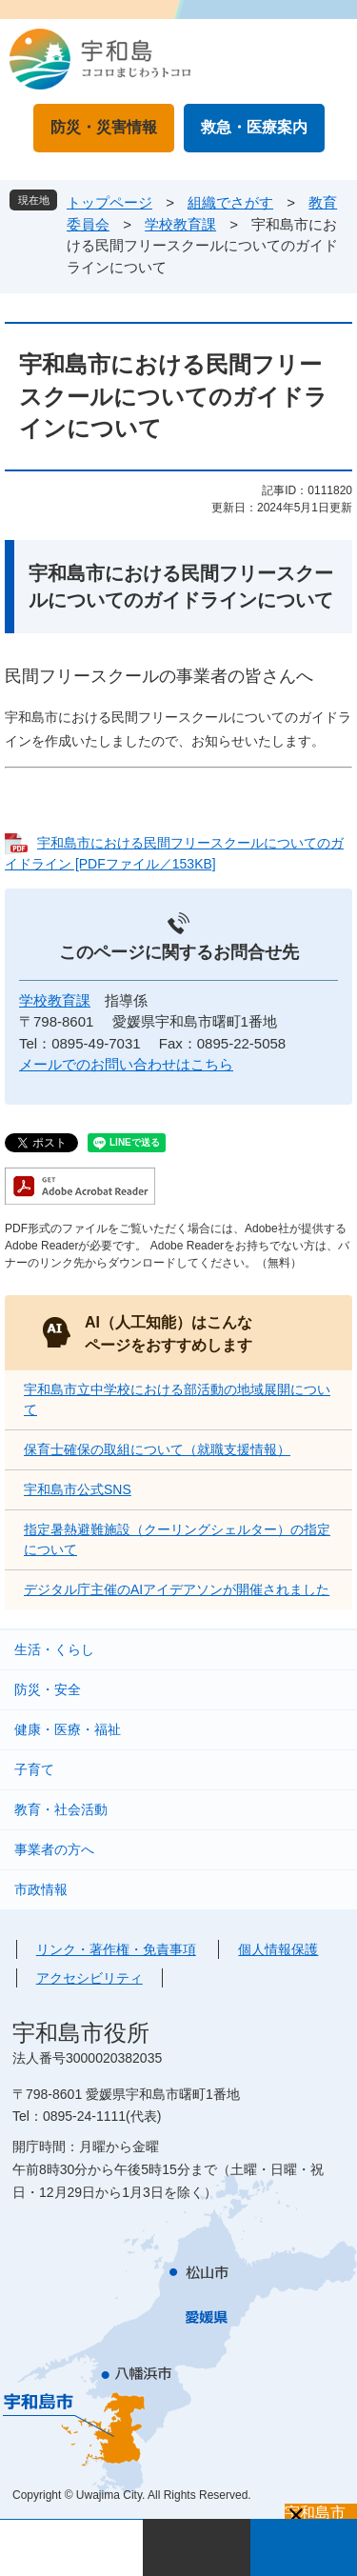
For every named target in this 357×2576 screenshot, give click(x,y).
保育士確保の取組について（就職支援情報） (157, 1449)
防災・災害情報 (103, 127)
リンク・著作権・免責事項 (116, 1949)
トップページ (109, 202)
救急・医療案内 (254, 127)
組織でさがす (230, 202)
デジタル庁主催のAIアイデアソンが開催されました (176, 1589)
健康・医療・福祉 (67, 1729)
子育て (34, 1769)
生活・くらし (54, 1649)
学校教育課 (180, 224)
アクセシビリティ (89, 1978)
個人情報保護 (278, 1949)
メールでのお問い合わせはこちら (126, 1064)
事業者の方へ (54, 1849)
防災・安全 (47, 1689)
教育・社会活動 (61, 1809)
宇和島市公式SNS (77, 1489)
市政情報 (41, 1889)
